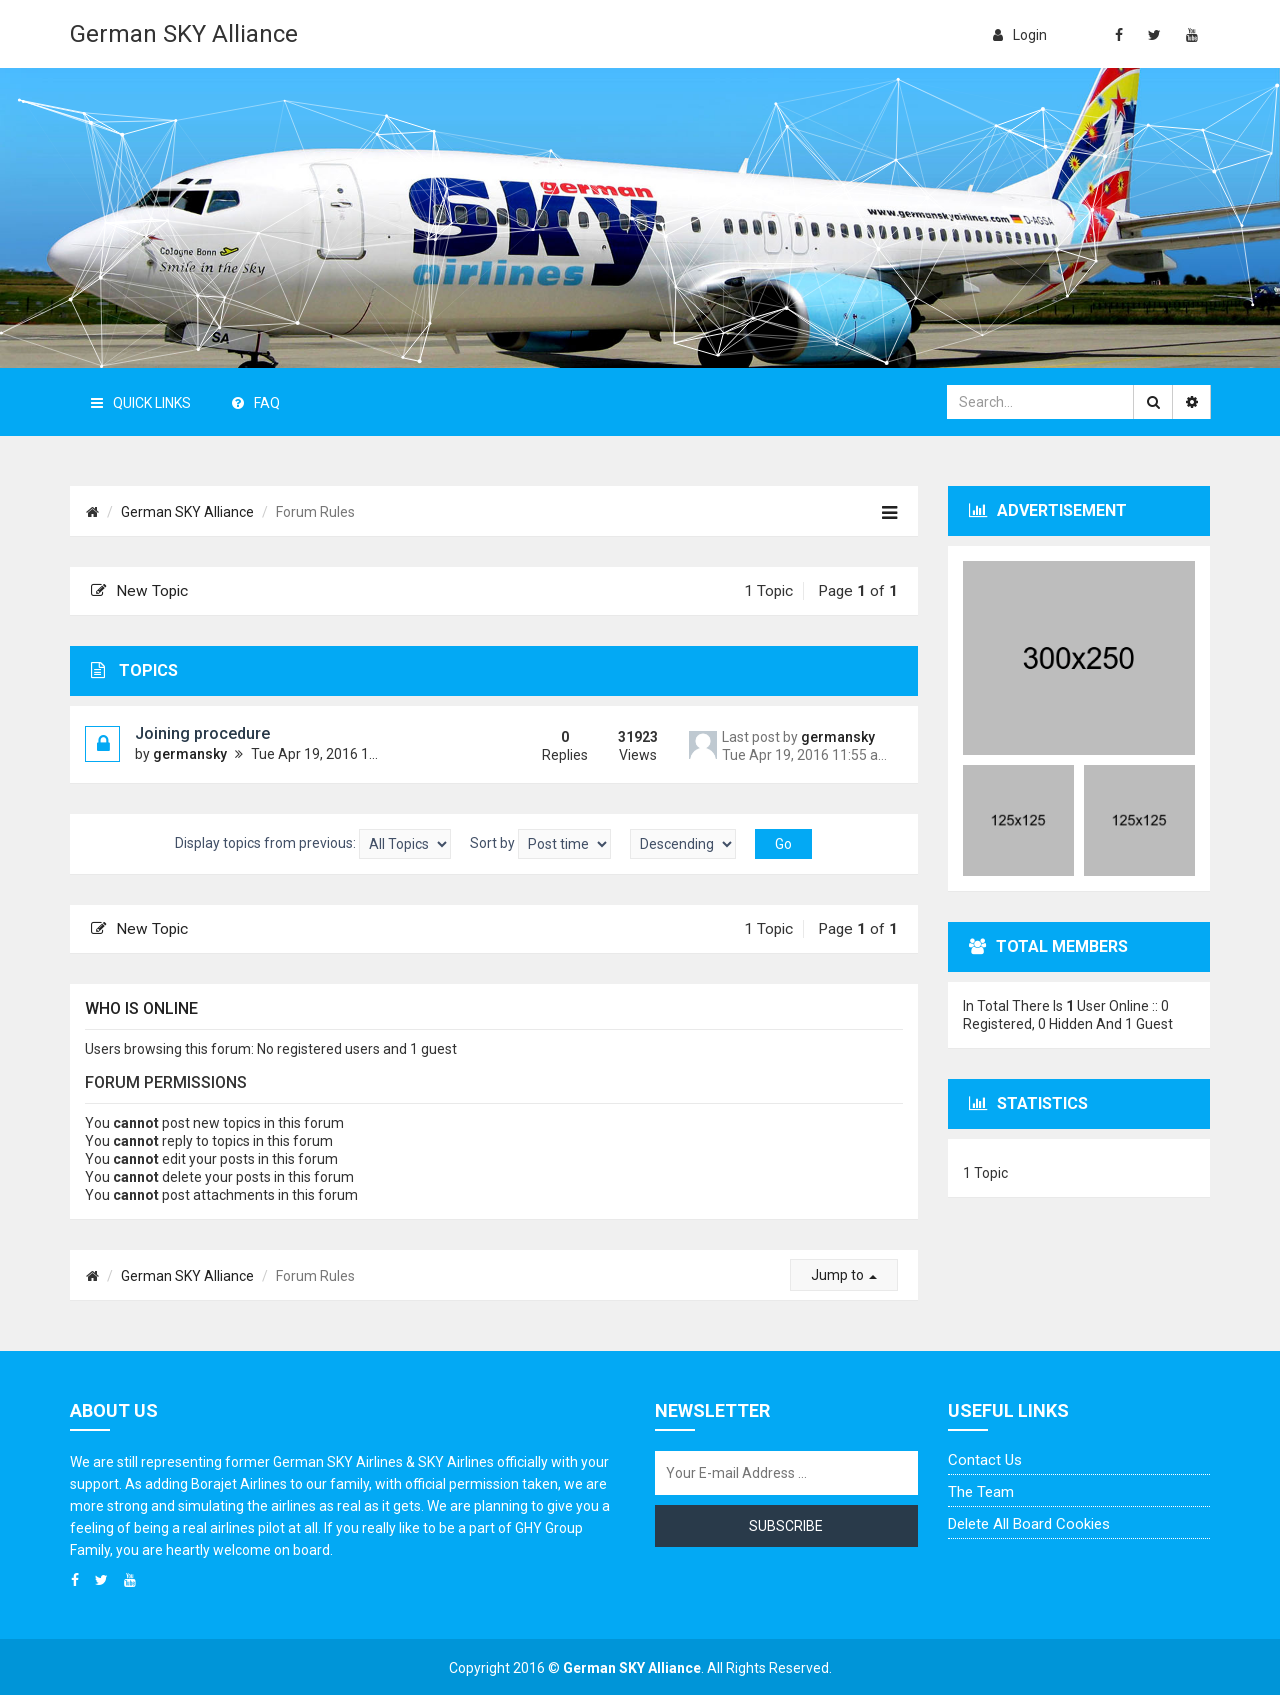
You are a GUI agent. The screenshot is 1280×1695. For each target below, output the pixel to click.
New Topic (139, 591)
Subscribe (786, 1526)
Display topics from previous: (313, 844)
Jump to (844, 1275)
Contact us (985, 1460)
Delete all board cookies (1029, 1524)
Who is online (141, 1008)
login (1020, 35)
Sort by (540, 844)
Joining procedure (202, 733)
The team (981, 1492)
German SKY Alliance (184, 34)
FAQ (256, 403)
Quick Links (141, 403)
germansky (190, 754)
